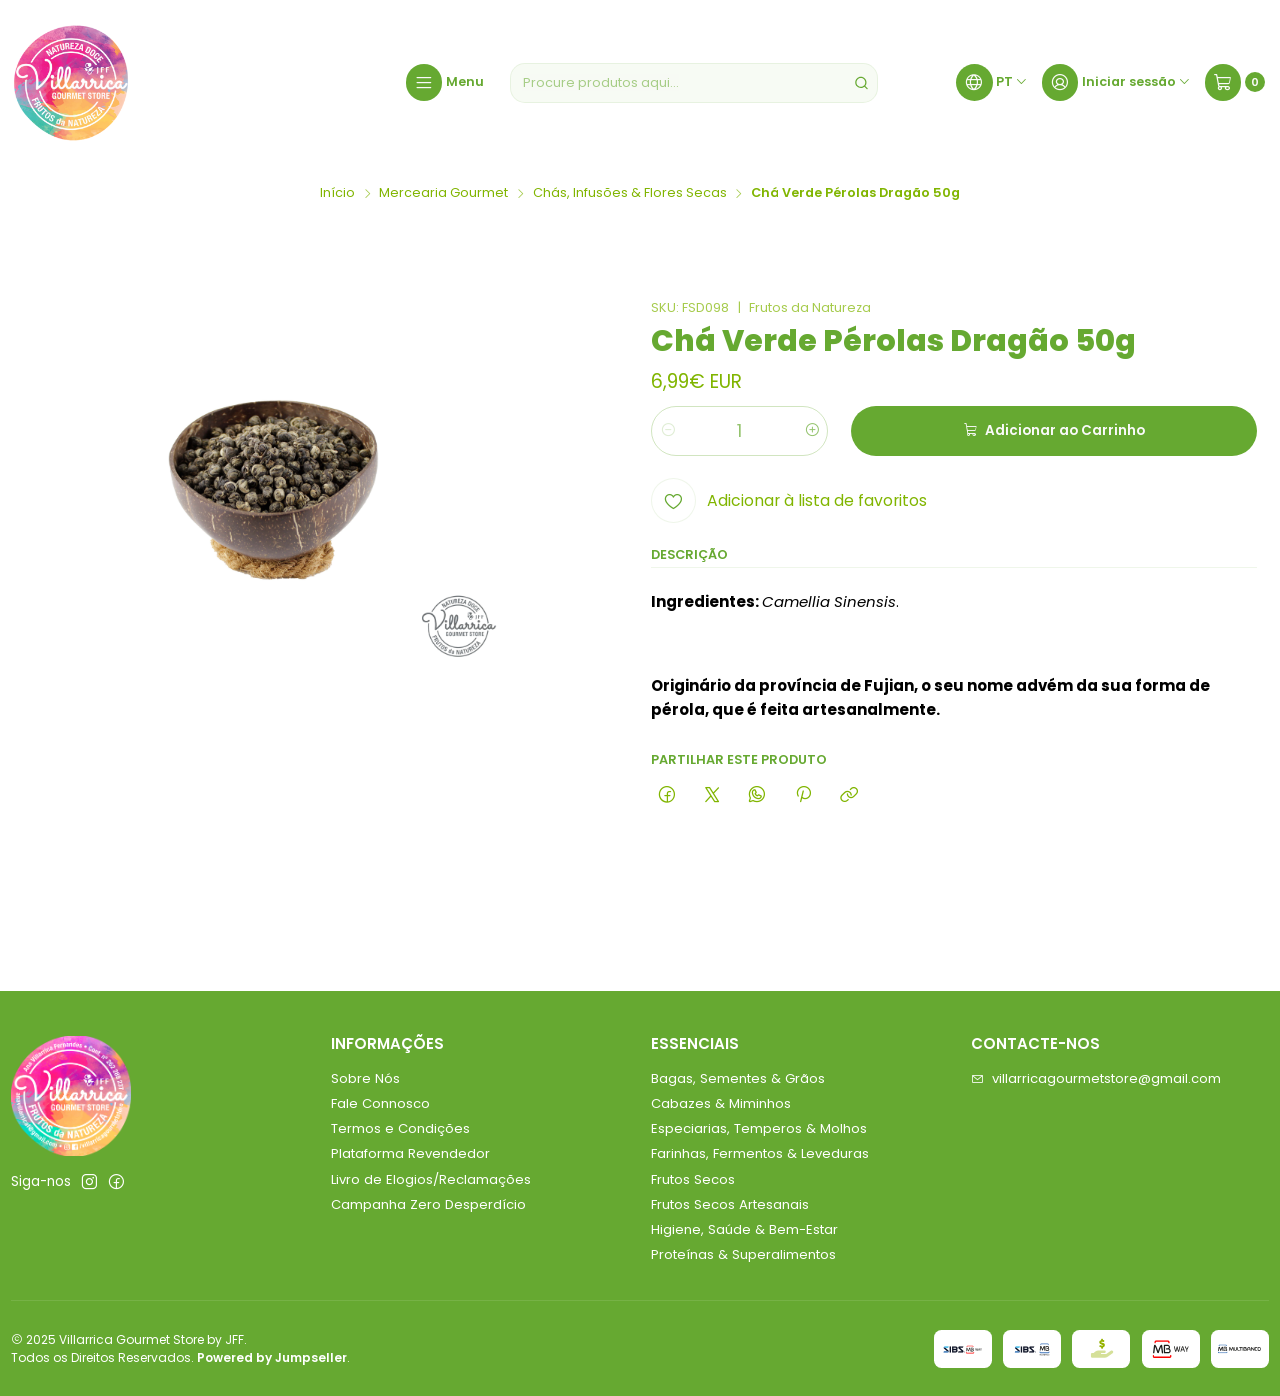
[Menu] (445, 83)
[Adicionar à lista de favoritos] (789, 500)
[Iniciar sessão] (1116, 83)
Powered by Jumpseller (272, 1357)
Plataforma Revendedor (410, 1153)
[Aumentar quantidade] (811, 431)
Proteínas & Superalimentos (743, 1254)
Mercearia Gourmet (443, 193)
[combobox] (694, 83)
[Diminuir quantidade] (667, 431)
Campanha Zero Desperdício (428, 1204)
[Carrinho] (1235, 83)
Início (337, 193)
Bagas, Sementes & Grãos (738, 1078)
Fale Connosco (380, 1103)
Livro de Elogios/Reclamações (431, 1179)
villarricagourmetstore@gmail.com (1096, 1078)
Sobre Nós (365, 1078)
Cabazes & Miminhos (721, 1103)
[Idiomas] (992, 83)
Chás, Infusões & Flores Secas (630, 193)
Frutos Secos (693, 1179)
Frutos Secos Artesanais (730, 1204)
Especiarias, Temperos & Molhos (759, 1128)
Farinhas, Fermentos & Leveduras (760, 1153)
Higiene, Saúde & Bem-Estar (744, 1229)
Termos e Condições (400, 1128)
